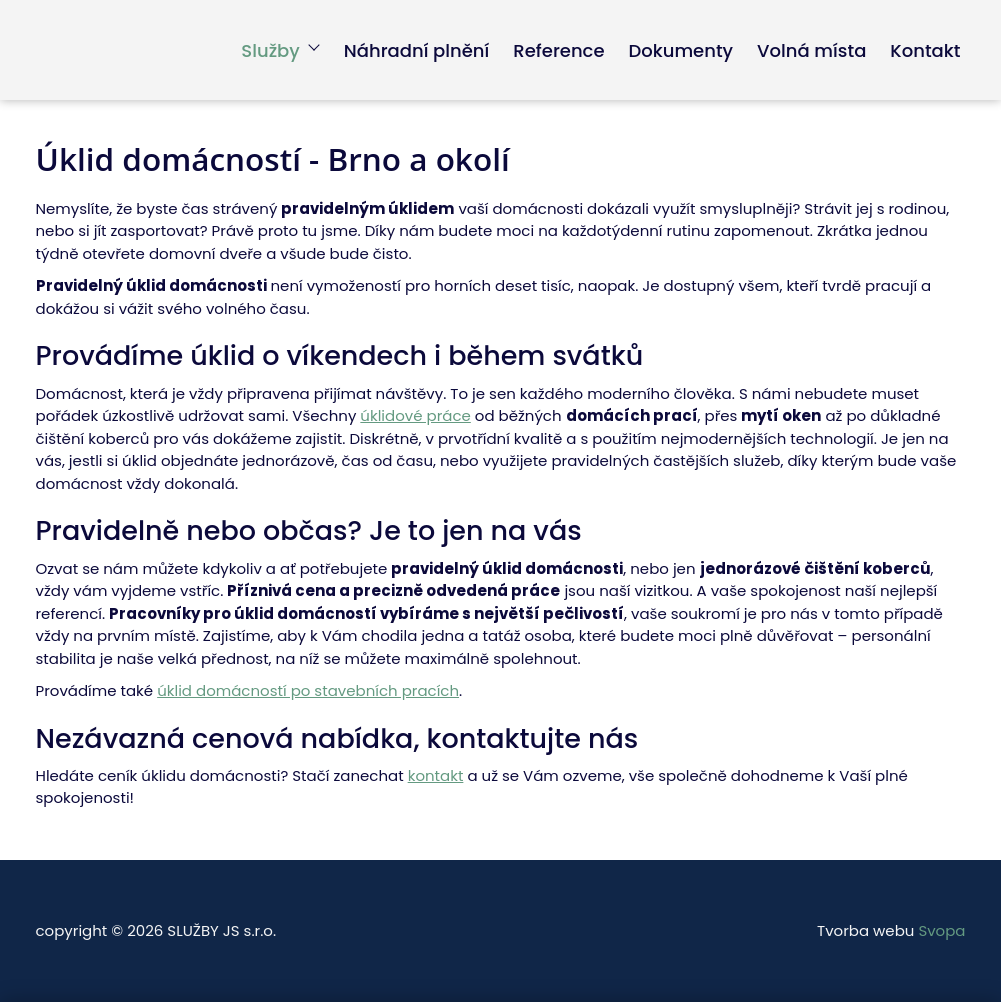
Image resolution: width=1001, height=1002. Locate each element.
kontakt (436, 775)
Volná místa (811, 50)
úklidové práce (415, 415)
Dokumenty (681, 50)
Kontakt (925, 50)
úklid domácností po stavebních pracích (308, 690)
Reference (558, 50)
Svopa (941, 930)
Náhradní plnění (416, 50)
